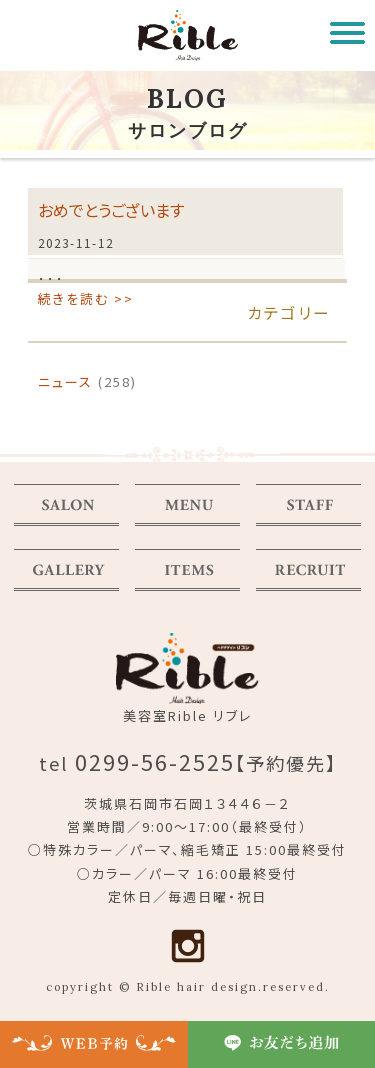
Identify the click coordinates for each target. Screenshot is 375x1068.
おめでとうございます (111, 210)
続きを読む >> (86, 298)
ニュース (65, 381)
